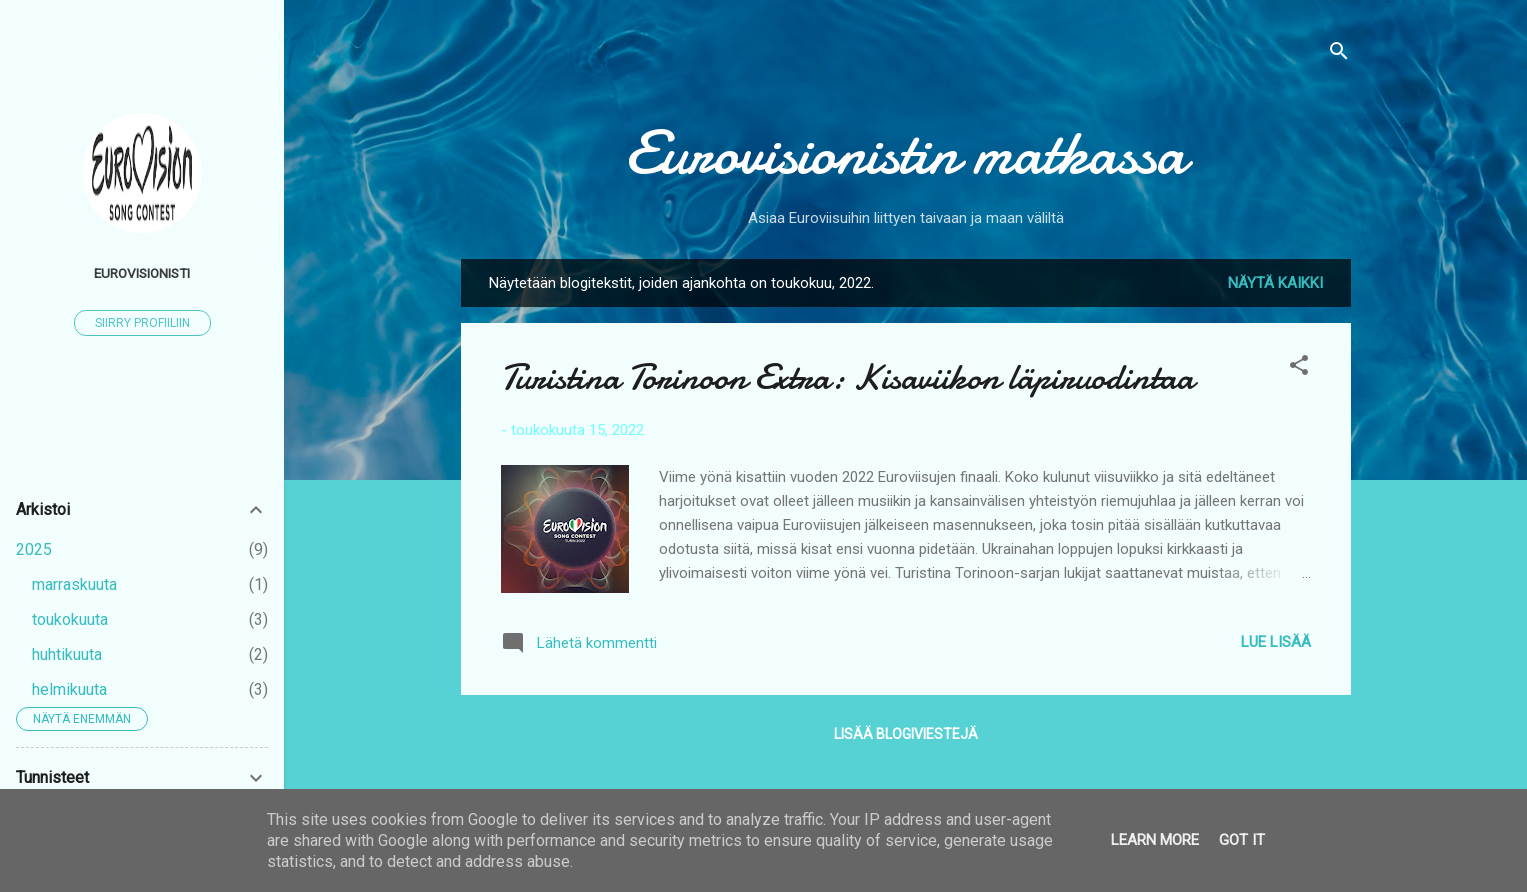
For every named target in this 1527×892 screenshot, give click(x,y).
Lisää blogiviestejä (906, 734)
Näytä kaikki (1275, 283)
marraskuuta (74, 584)
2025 (34, 549)
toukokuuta (70, 619)
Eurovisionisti (142, 273)
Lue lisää (1276, 642)
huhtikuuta (67, 654)
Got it (1242, 840)
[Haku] (1339, 54)
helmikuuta (69, 689)
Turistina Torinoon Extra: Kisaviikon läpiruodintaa (847, 377)
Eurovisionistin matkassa (905, 153)
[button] (1299, 368)
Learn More (1155, 840)
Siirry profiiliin (142, 323)
